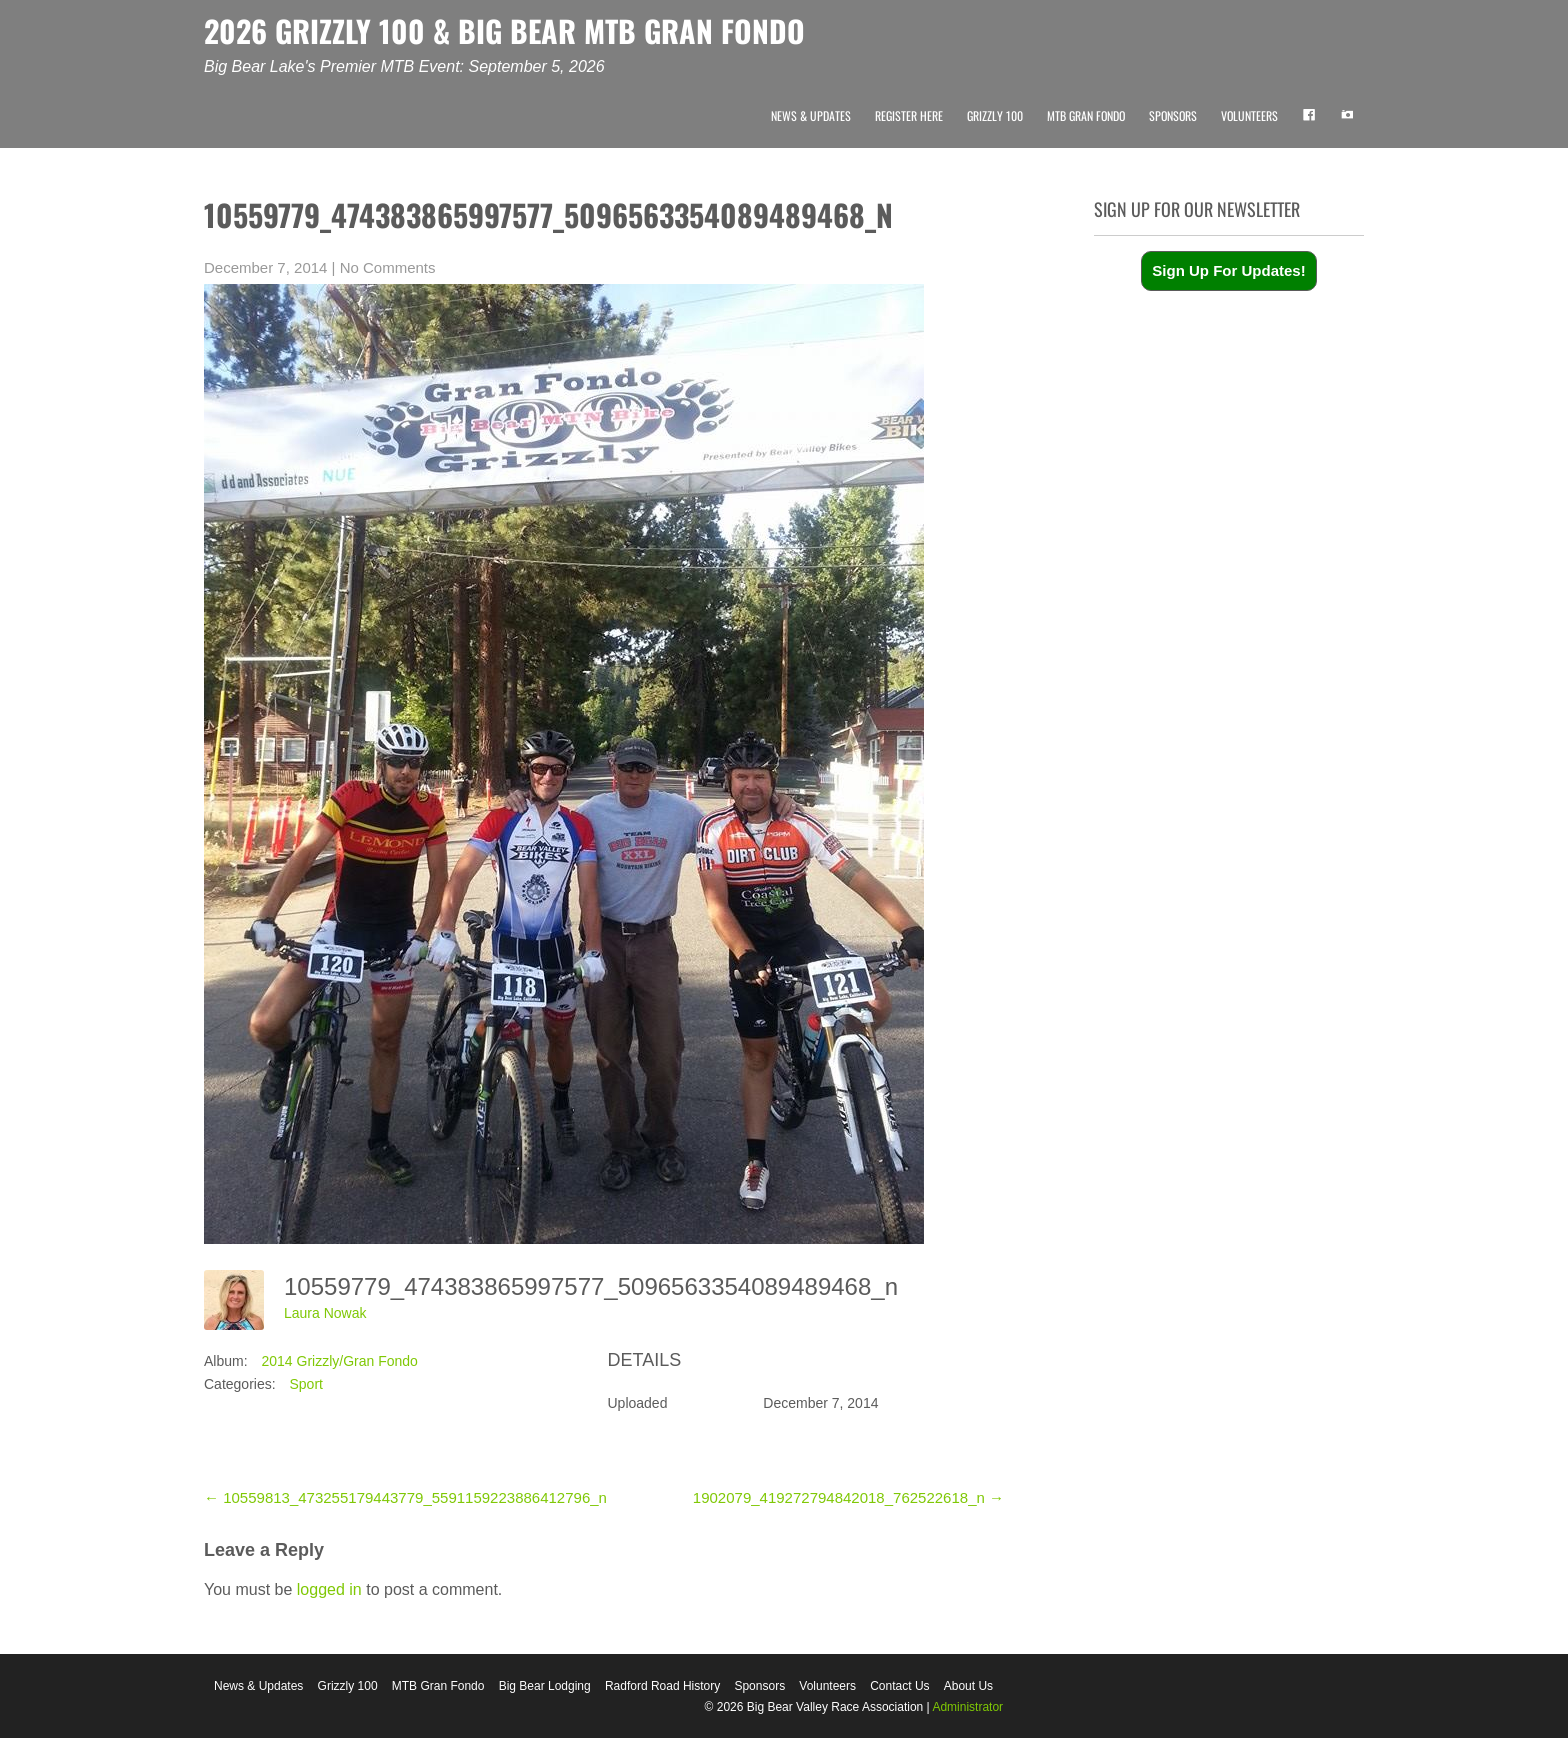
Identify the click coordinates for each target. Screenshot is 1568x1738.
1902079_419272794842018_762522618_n (848, 1497)
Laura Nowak (325, 1313)
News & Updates (811, 115)
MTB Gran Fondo (1086, 115)
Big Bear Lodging (545, 1686)
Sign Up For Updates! (1228, 270)
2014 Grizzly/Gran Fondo (339, 1361)
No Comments (388, 267)
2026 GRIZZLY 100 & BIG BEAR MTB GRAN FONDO (504, 30)
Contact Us (899, 1686)
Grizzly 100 (995, 115)
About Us (968, 1686)
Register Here (909, 115)
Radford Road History (662, 1686)
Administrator (967, 1707)
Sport (305, 1384)
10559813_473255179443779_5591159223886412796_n (405, 1497)
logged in (329, 1589)
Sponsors (1173, 115)
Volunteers (1249, 115)
